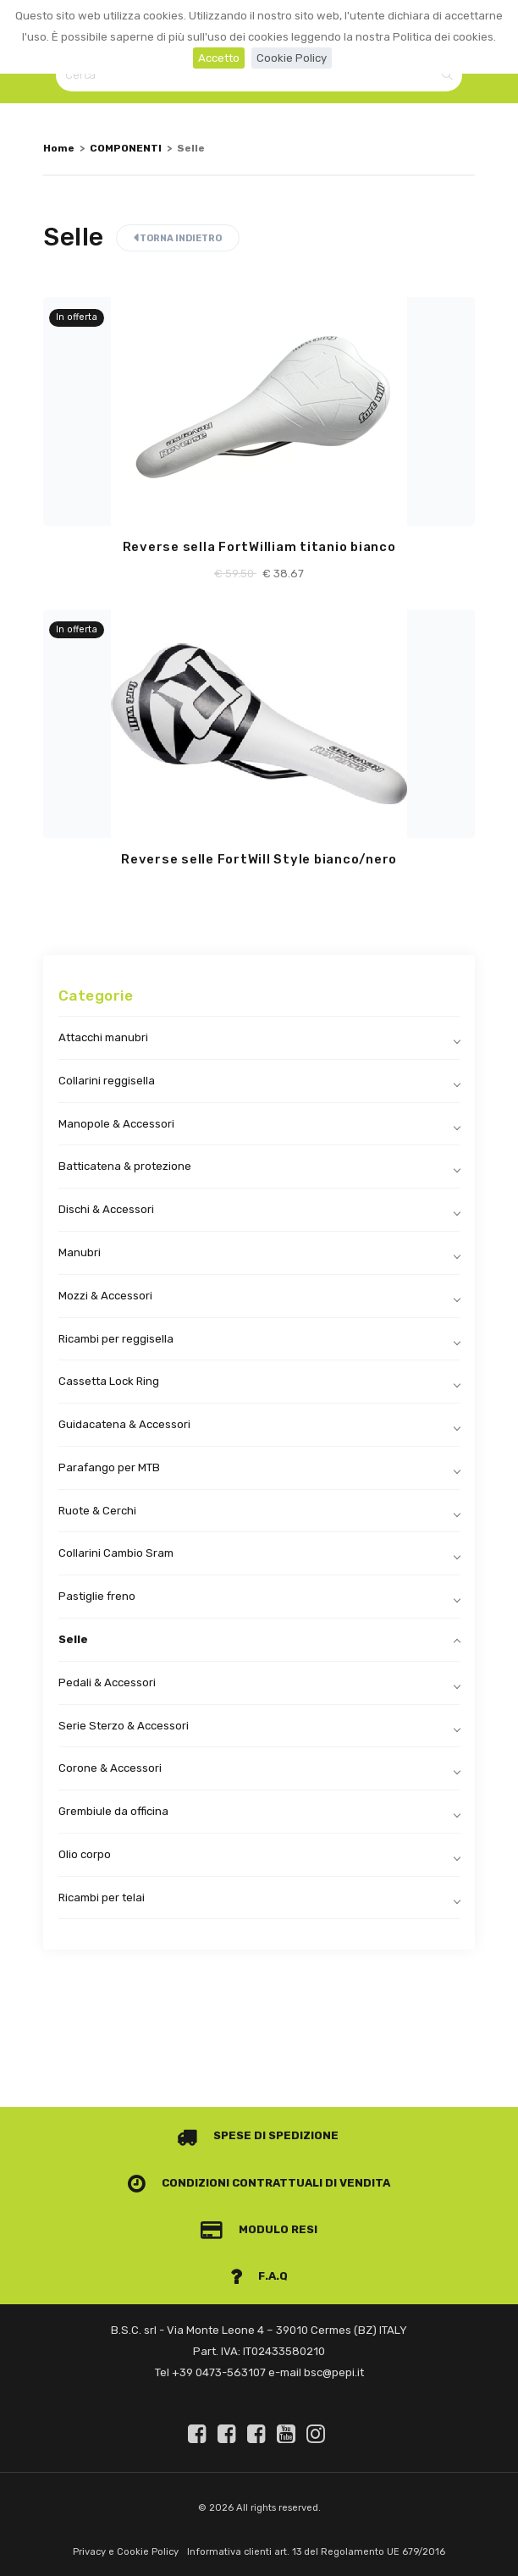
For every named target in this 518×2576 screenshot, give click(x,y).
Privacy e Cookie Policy (126, 2551)
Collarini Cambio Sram (116, 1553)
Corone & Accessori (110, 1768)
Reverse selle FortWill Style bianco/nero (259, 859)
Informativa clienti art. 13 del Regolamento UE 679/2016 (316, 2551)
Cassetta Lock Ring (108, 1381)
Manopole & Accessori (116, 1123)
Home (58, 148)
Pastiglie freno (96, 1596)
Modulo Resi (259, 2229)
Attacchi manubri (103, 1037)
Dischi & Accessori (106, 1209)
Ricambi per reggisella (116, 1338)
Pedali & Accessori (107, 1682)
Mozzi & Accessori (105, 1295)
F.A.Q (259, 2276)
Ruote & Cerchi (97, 1510)
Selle (73, 1639)
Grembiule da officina (113, 1811)
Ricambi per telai (101, 1897)
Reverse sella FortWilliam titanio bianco (259, 546)
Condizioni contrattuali (225, 2182)
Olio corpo (84, 1854)
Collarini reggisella (106, 1080)
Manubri (79, 1252)
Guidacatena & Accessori (124, 1424)
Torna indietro (178, 238)
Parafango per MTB (109, 1467)
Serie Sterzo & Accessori (123, 1725)
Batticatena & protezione (124, 1166)
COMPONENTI (126, 148)
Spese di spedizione (258, 2135)
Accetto (219, 58)
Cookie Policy (291, 58)
